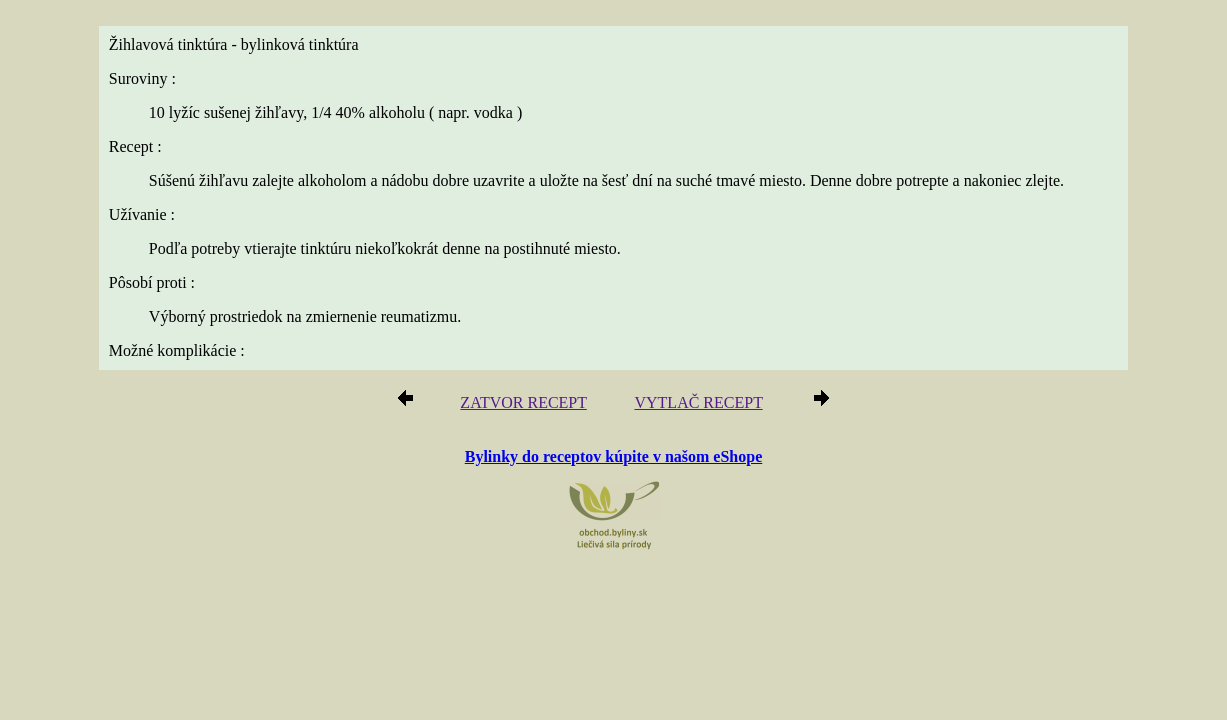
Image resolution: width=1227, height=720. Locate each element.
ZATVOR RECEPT (530, 403)
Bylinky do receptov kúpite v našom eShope (614, 455)
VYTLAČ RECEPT (692, 403)
